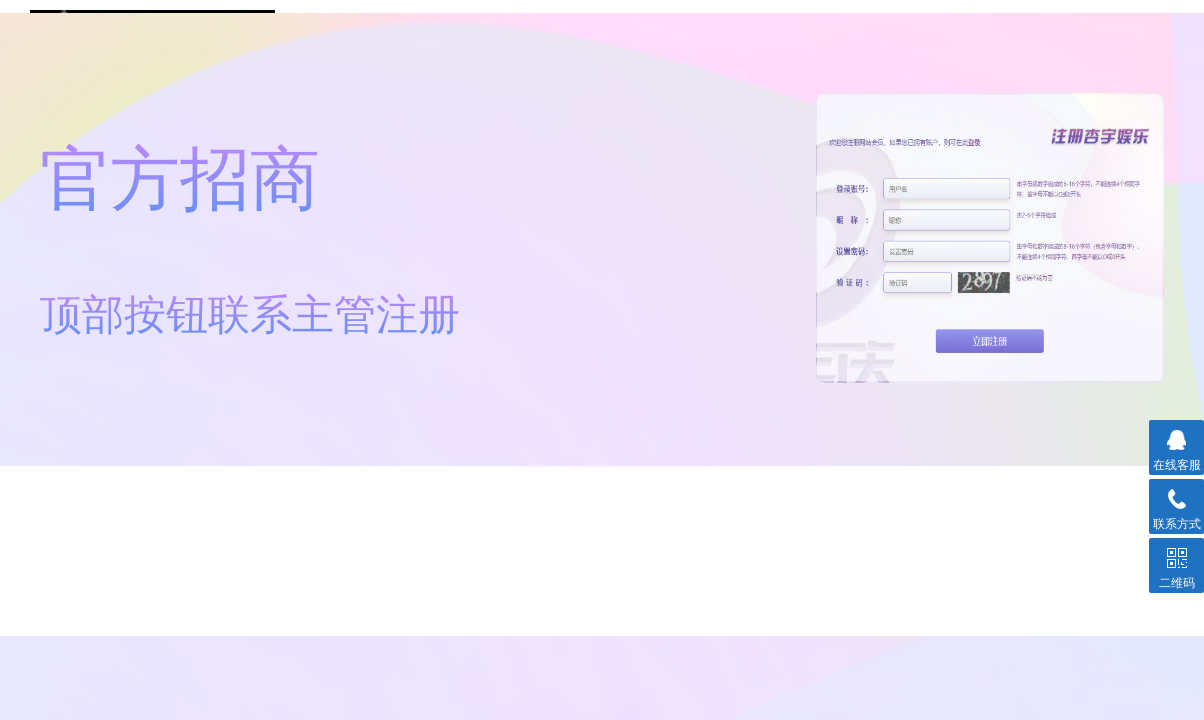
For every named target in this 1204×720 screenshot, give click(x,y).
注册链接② (612, 50)
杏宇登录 (830, 50)
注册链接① (393, 50)
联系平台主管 (1048, 50)
